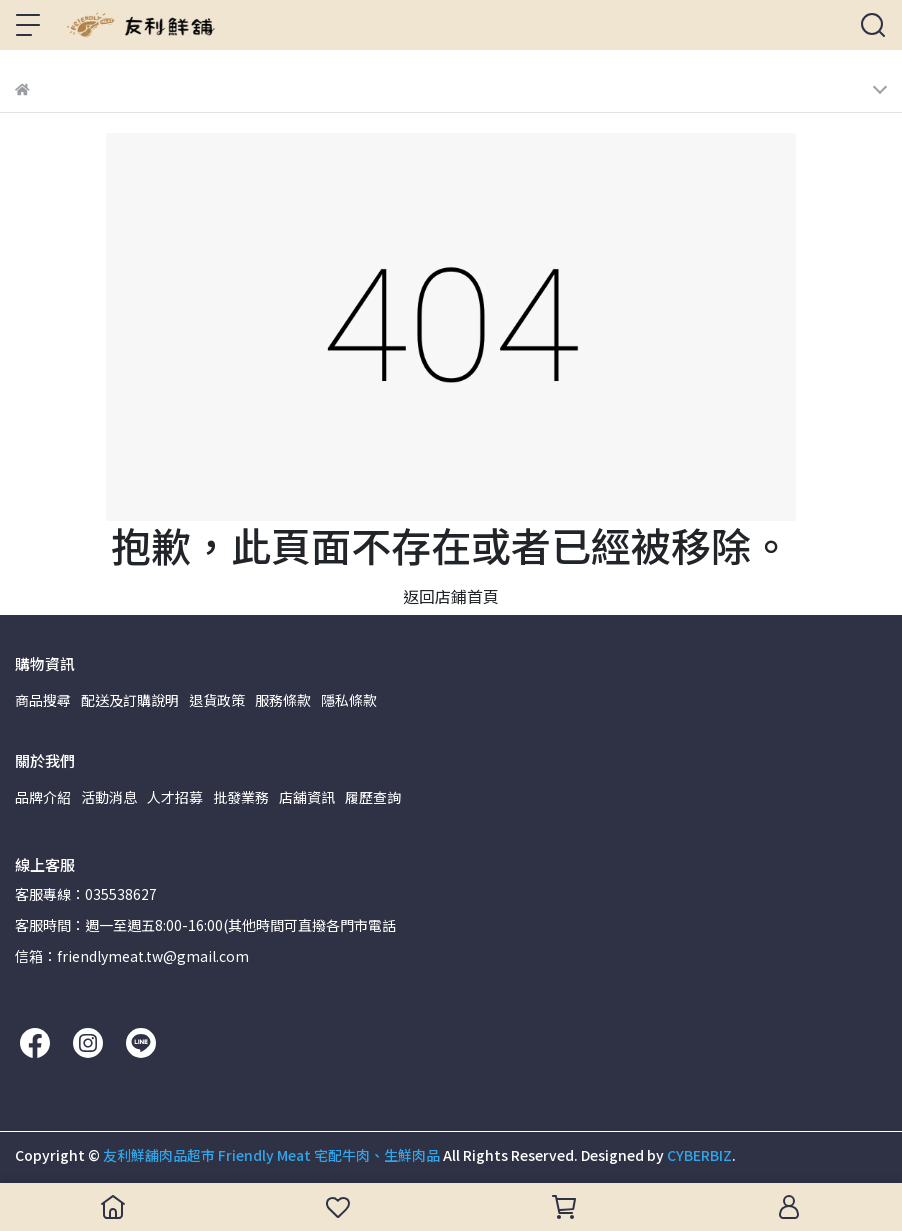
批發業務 (241, 797)
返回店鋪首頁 (451, 596)
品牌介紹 (43, 797)
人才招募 (175, 797)
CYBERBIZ (699, 1155)
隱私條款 (349, 700)
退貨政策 (217, 700)
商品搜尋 (43, 700)
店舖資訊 (307, 797)
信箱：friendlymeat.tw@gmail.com (132, 956)
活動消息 (109, 797)
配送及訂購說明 (130, 700)
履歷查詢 (373, 797)
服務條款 (283, 700)
